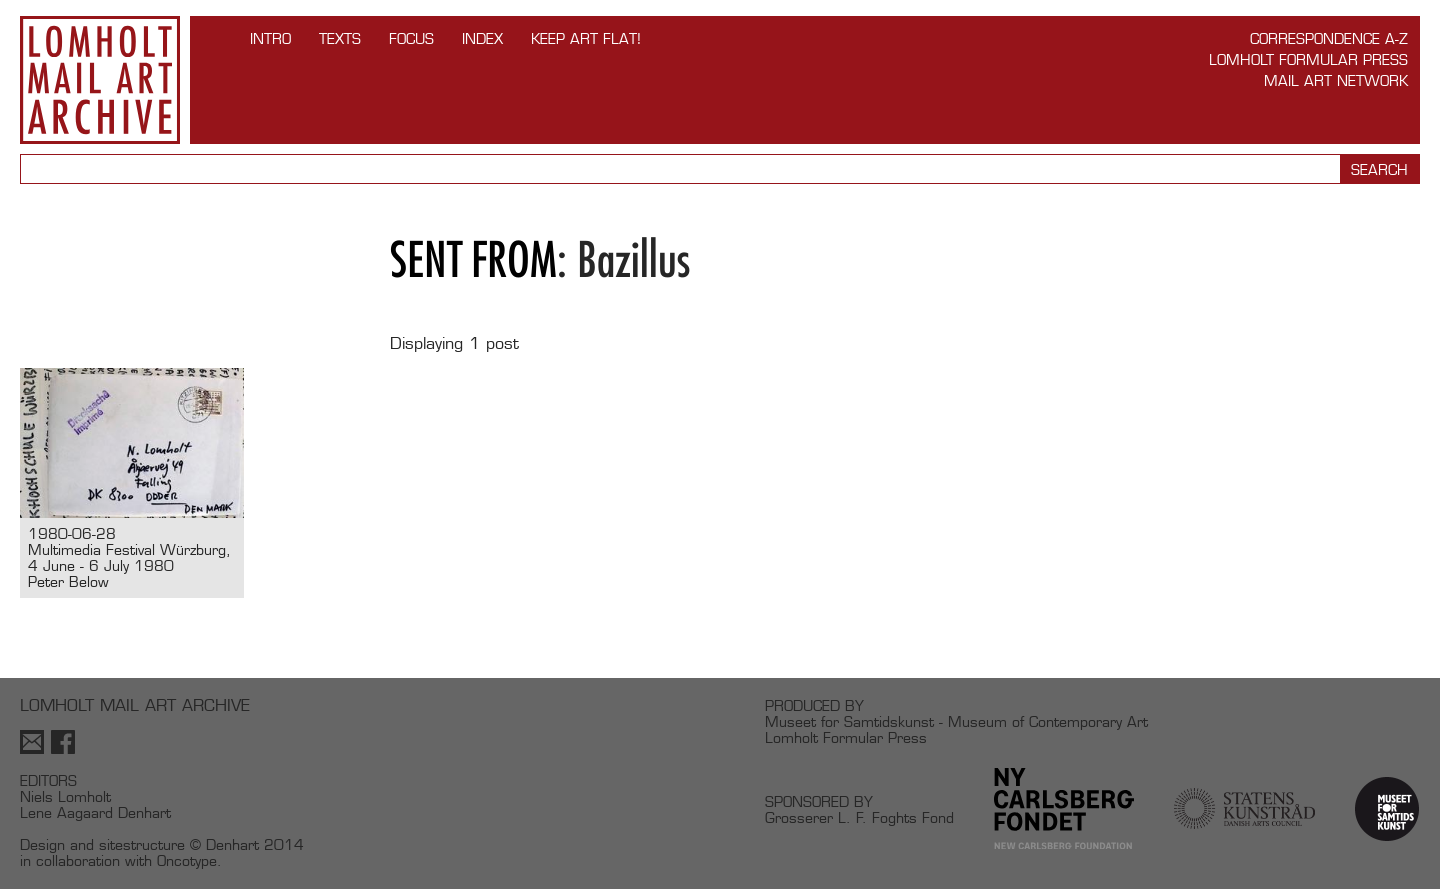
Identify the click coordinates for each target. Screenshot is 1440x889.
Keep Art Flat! (586, 38)
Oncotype (187, 860)
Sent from (473, 259)
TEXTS (340, 38)
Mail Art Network (1336, 80)
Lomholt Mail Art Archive (100, 80)
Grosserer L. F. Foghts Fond (859, 817)
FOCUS (411, 38)
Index (482, 38)
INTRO (270, 38)
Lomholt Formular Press (1308, 59)
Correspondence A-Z (1329, 38)
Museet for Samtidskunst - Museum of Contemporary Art (956, 721)
